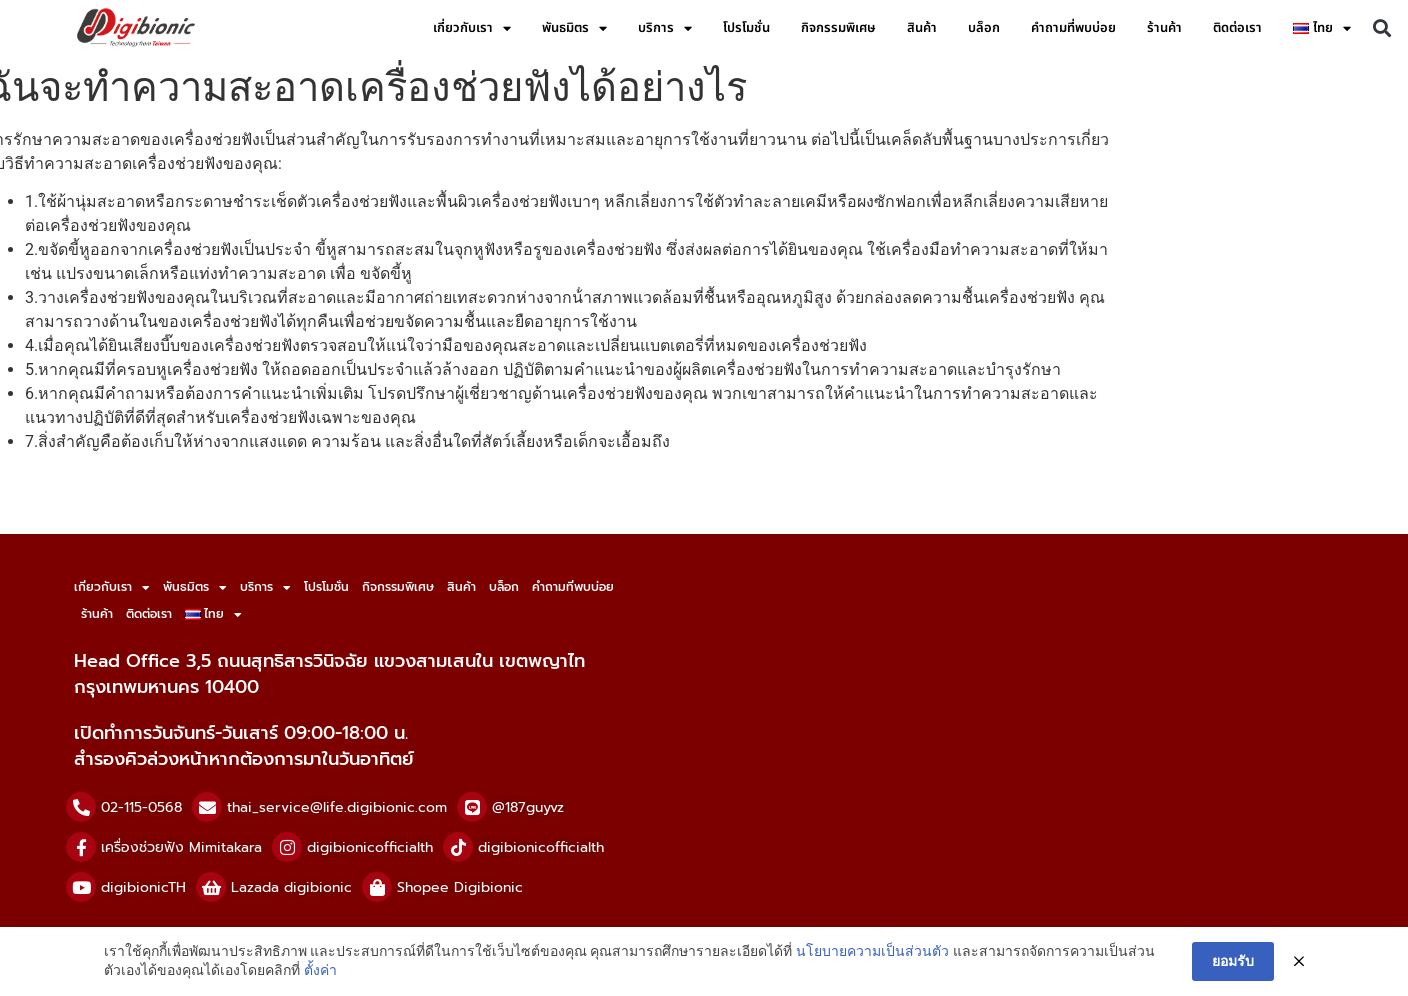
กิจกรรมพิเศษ (838, 28)
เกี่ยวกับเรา (472, 28)
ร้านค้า (1164, 28)
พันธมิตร (574, 28)
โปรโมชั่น (746, 28)
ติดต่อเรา (1237, 28)
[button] (1382, 28)
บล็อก (984, 28)
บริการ (665, 28)
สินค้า (922, 28)
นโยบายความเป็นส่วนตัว (872, 951)
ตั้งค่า (320, 970)
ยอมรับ (1233, 961)
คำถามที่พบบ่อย (1073, 28)
